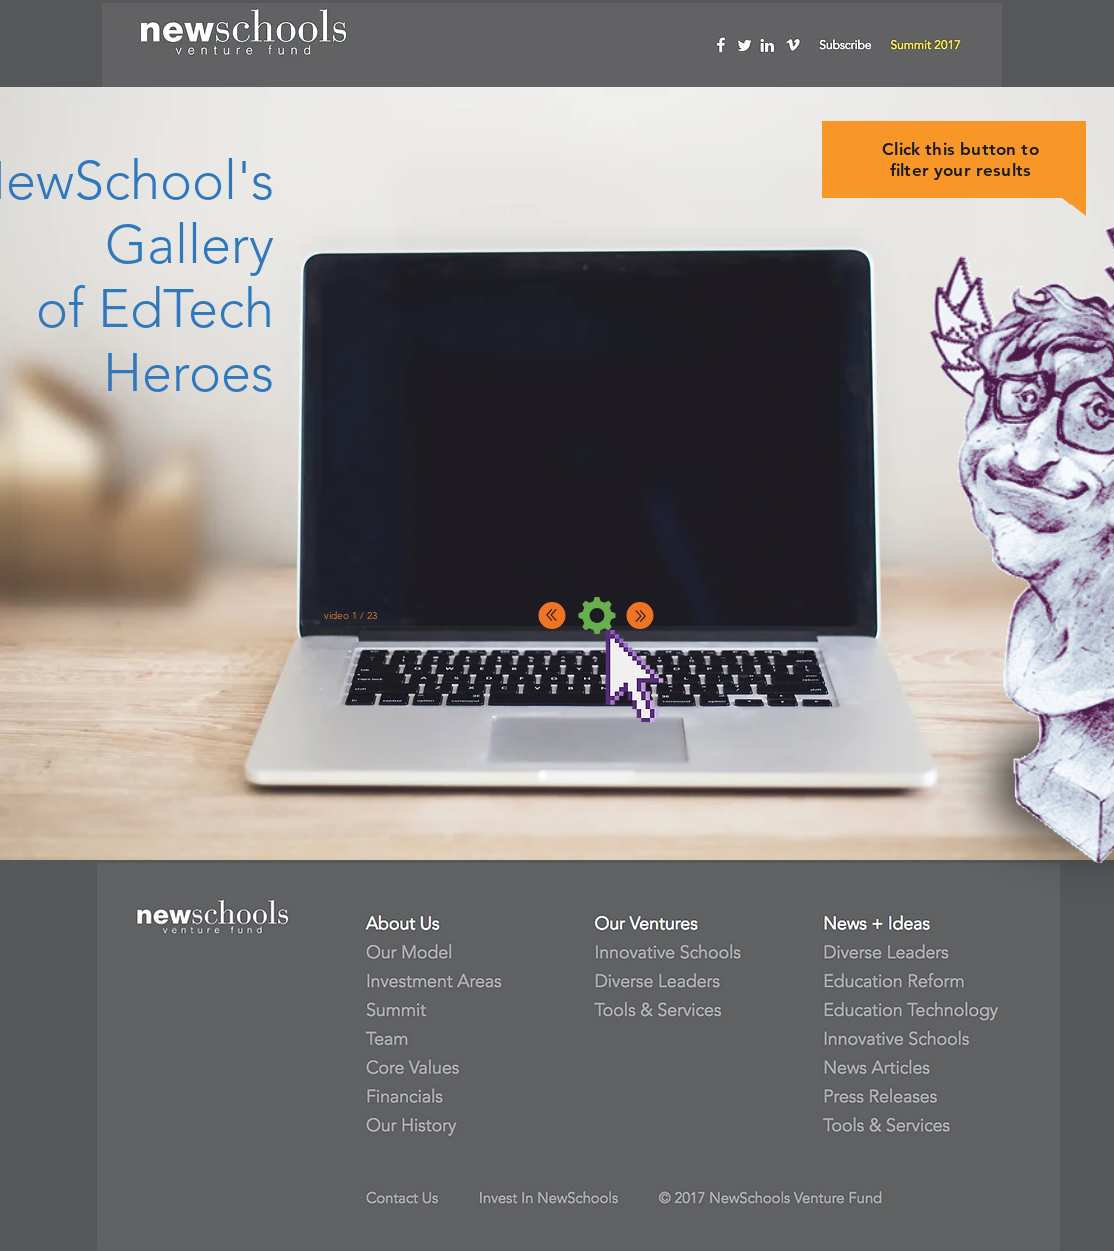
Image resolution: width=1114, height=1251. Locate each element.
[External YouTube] (590, 434)
